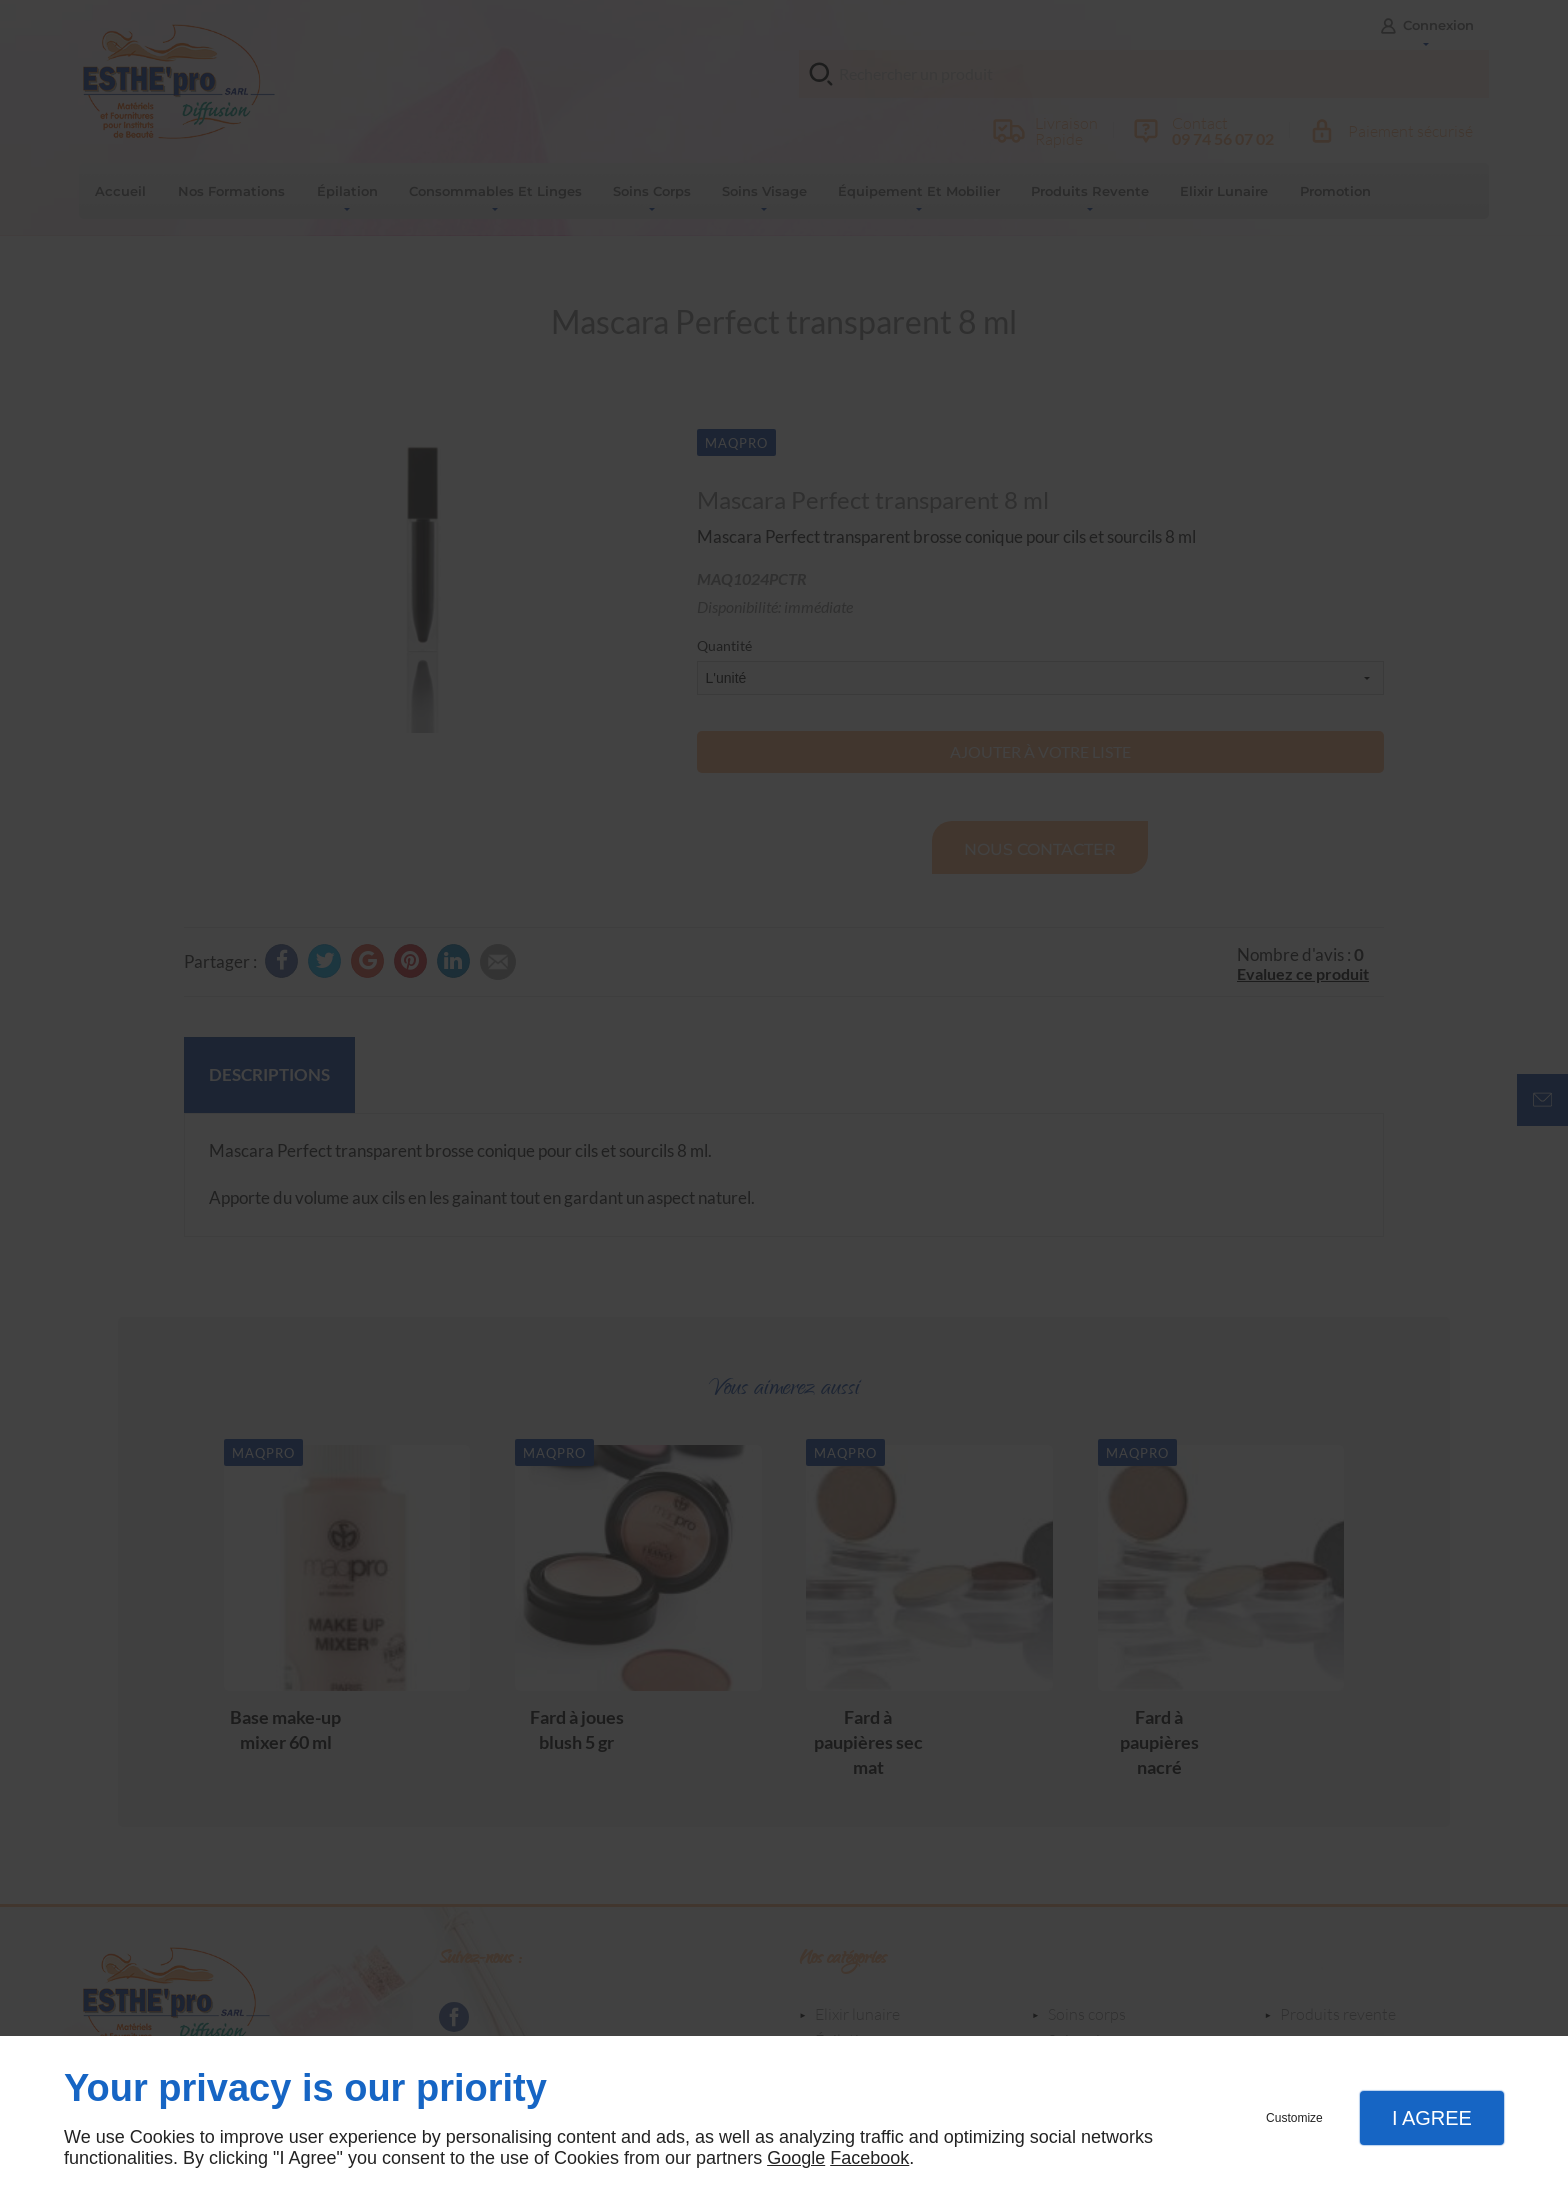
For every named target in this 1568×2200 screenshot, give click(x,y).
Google (796, 2158)
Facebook (869, 2158)
